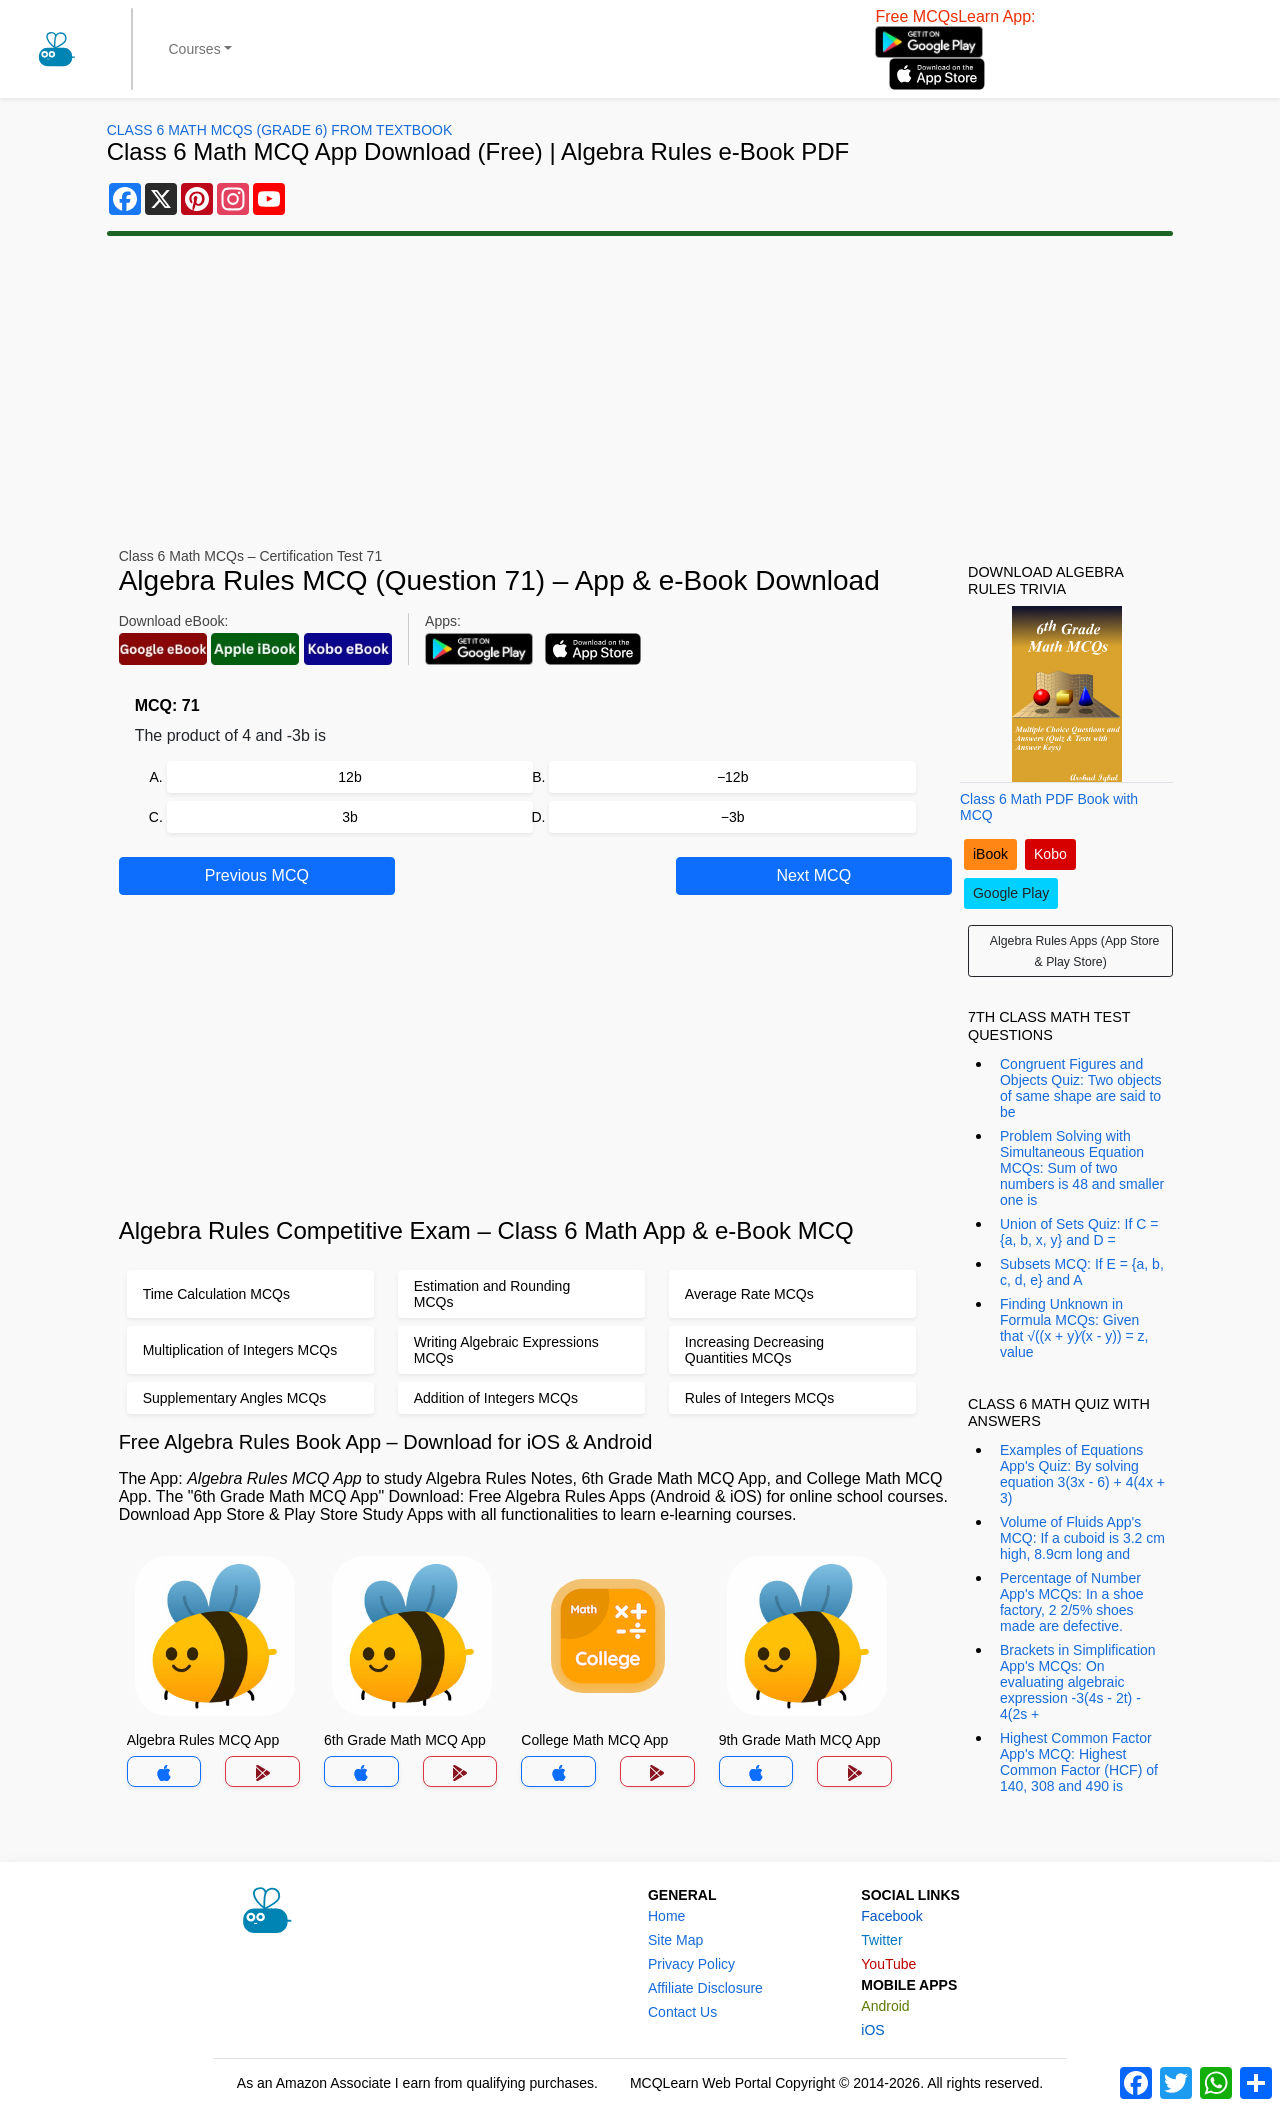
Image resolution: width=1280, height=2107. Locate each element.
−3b (733, 817)
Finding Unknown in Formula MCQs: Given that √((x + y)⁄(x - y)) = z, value (1074, 1328)
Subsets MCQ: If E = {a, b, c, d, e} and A (1082, 1272)
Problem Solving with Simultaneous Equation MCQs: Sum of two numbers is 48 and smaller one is (1082, 1168)
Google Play (1011, 893)
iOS (872, 2030)
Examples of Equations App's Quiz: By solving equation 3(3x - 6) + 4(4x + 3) (1082, 1474)
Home (666, 1916)
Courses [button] (195, 49)
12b (349, 777)
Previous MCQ (257, 875)
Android (885, 2006)
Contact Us (682, 2012)
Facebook (891, 1916)
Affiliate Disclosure (705, 1988)
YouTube (888, 1964)
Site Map (675, 1940)
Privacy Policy (691, 1964)
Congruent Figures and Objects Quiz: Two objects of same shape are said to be (1081, 1088)
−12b (733, 777)
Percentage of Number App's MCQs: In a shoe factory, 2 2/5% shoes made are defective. (1072, 1602)
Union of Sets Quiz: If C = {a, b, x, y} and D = (1079, 1232)
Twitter (881, 1940)
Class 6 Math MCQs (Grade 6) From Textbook (280, 130)
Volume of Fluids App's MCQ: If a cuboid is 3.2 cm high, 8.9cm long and (1082, 1538)
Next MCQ (813, 875)
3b (350, 817)
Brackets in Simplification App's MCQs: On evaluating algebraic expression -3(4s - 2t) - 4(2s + (1078, 1682)
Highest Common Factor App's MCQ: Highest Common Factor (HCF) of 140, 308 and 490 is (1079, 1762)
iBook (990, 854)
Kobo (1050, 854)
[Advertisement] (640, 392)
